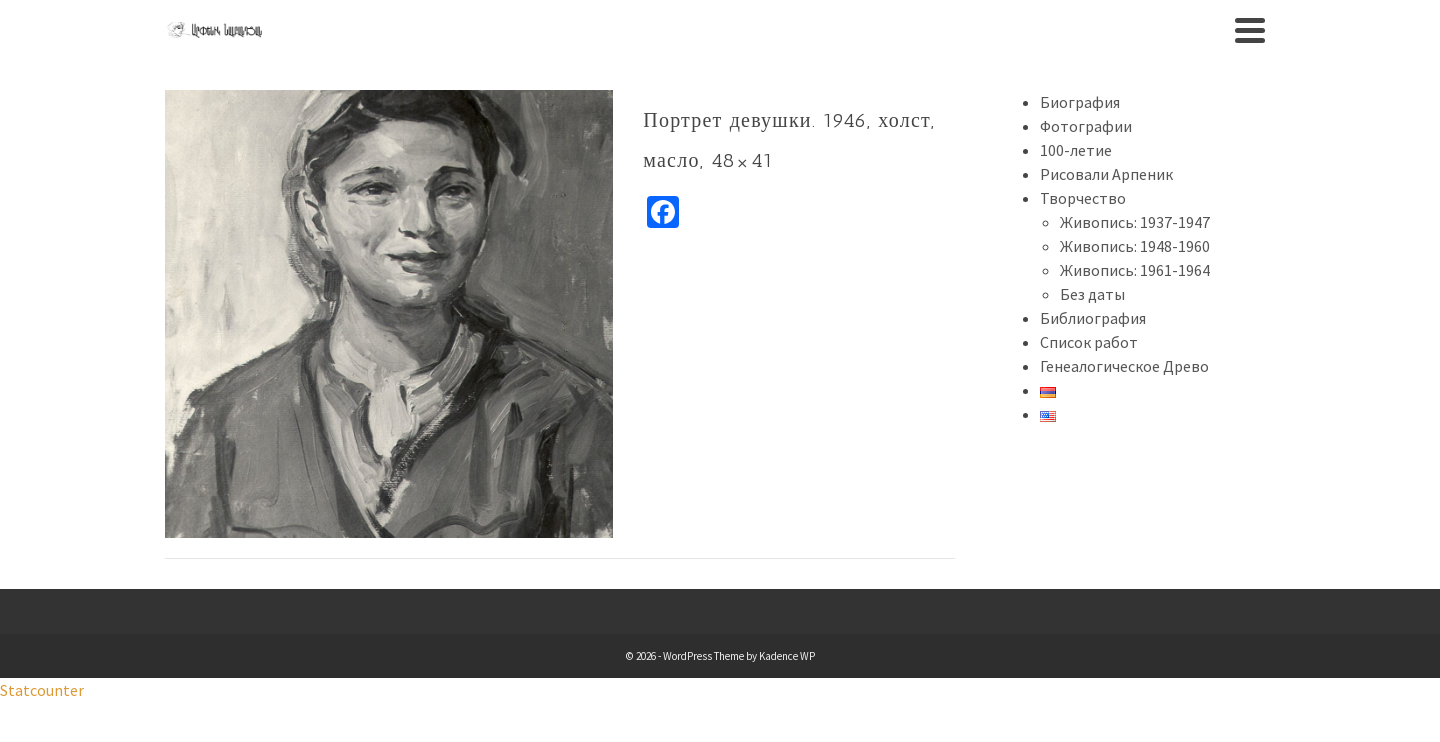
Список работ (1089, 342)
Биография (1080, 102)
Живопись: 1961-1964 (1135, 270)
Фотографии (1086, 126)
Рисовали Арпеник (1106, 174)
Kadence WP (787, 656)
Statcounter (42, 690)
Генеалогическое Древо (1124, 366)
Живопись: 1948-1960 (1135, 246)
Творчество (1083, 198)
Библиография (1093, 318)
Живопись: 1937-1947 (1135, 222)
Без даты (1092, 294)
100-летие (1076, 150)
